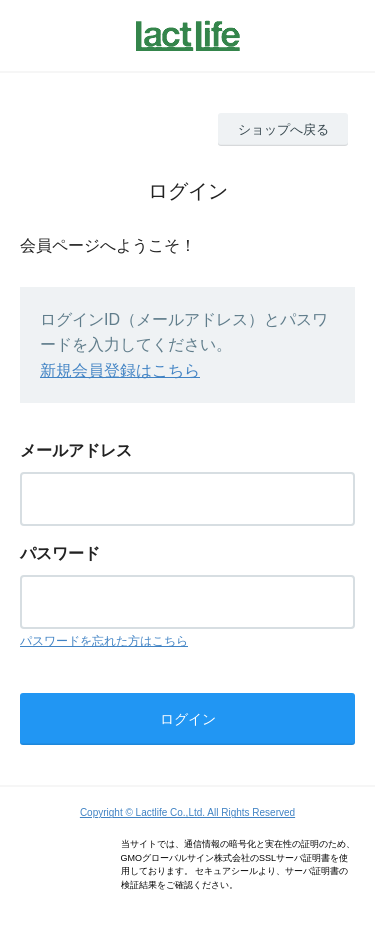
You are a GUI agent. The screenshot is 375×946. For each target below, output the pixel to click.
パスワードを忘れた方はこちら (104, 641)
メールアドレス (76, 450)
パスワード (60, 553)
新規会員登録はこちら (120, 370)
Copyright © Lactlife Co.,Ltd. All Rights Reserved (187, 812)
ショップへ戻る (283, 129)
